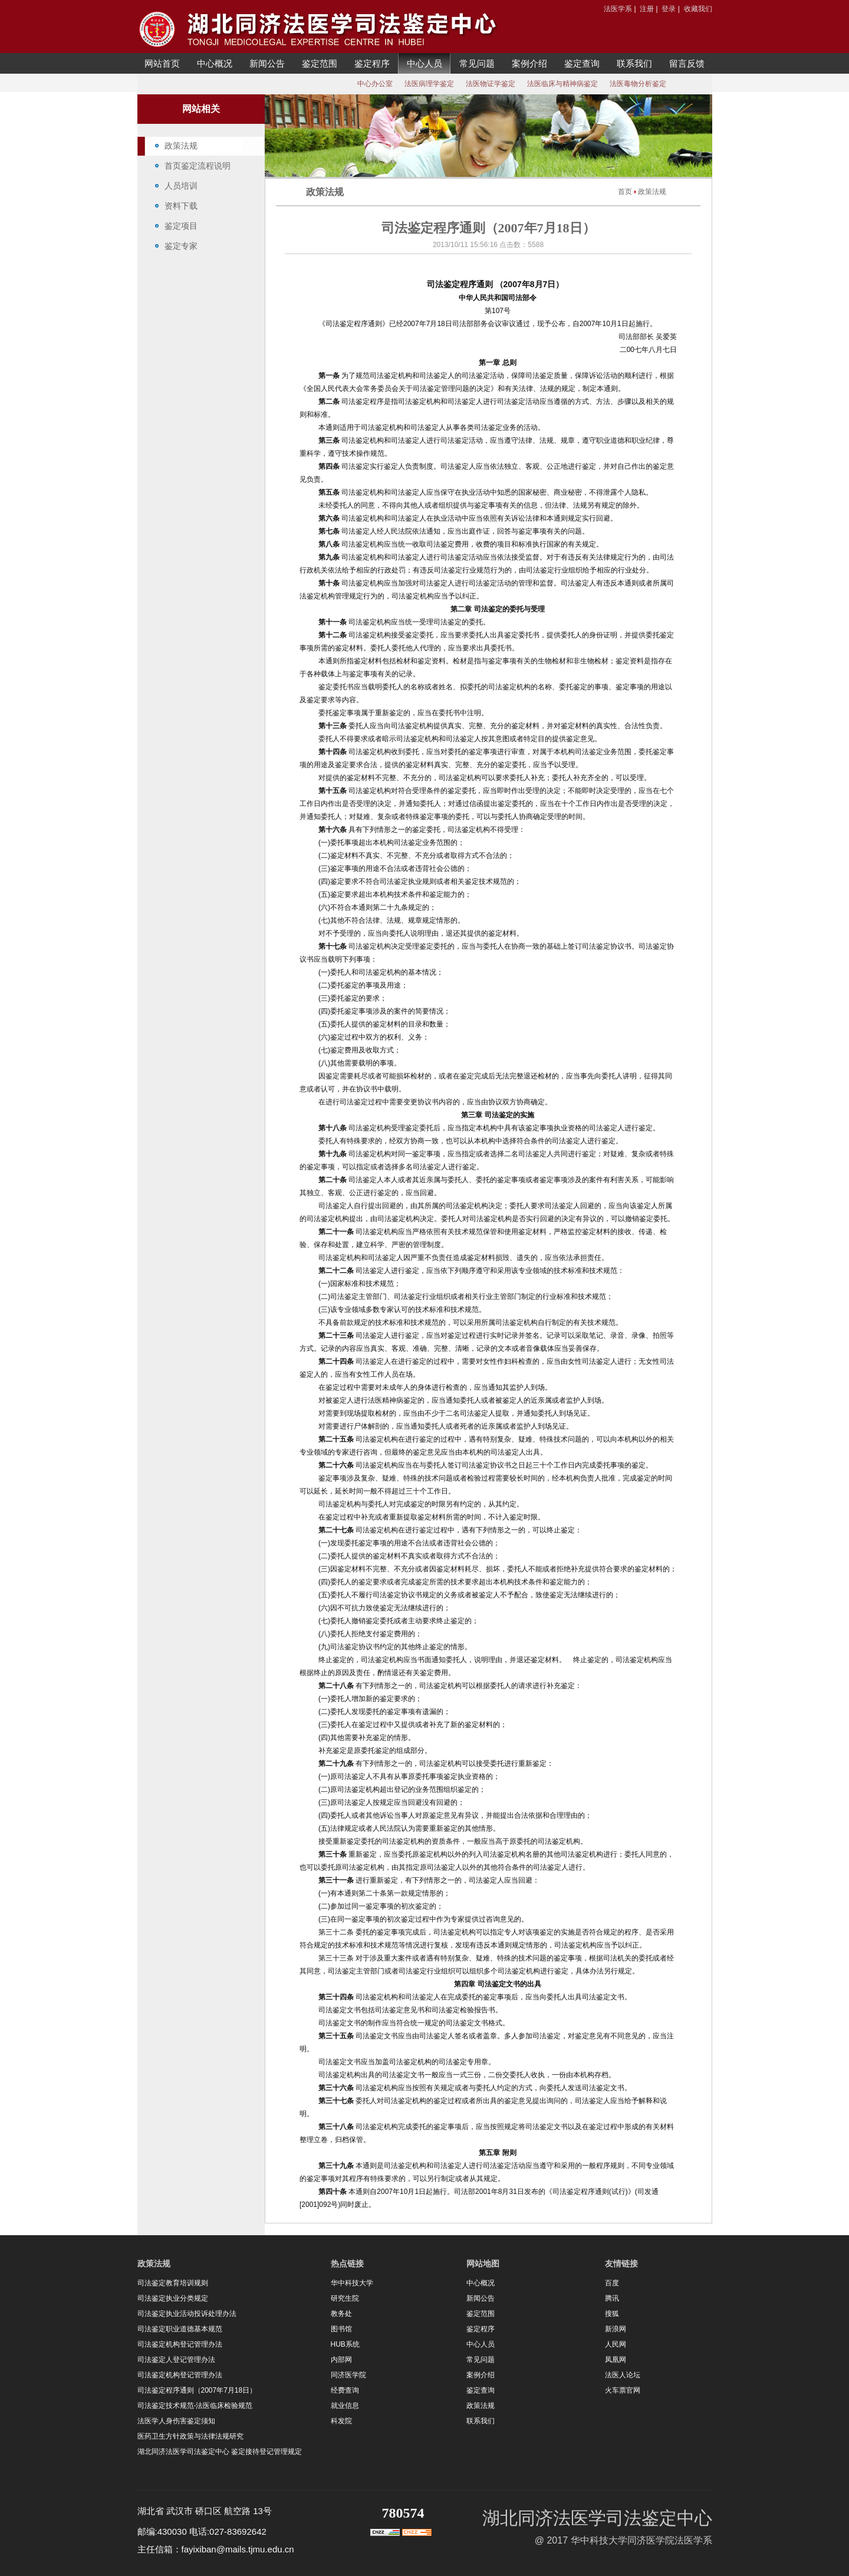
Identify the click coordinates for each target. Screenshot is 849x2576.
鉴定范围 (319, 63)
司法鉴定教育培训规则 (172, 2283)
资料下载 (181, 205)
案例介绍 (529, 63)
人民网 (615, 2344)
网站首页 (162, 63)
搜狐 (612, 2313)
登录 (669, 9)
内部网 (341, 2359)
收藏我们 (698, 9)
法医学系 (618, 9)
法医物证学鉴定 (490, 84)
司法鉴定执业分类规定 (172, 2298)
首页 (625, 191)
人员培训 (181, 185)
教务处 (341, 2313)
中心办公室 (375, 84)
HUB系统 (345, 2344)
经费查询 (345, 2390)
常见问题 (477, 63)
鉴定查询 (582, 63)
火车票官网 (622, 2390)
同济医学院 (348, 2375)
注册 (647, 9)
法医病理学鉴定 (429, 84)
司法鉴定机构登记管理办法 (179, 2344)
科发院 (341, 2421)
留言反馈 (687, 63)
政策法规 (181, 145)
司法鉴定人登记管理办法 (176, 2359)
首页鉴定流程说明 (197, 165)
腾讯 (612, 2298)
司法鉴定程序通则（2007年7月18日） (197, 2390)
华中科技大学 (352, 2283)
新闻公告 (267, 63)
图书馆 (341, 2329)
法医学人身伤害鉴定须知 (176, 2421)
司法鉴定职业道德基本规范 (179, 2329)
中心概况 (214, 63)
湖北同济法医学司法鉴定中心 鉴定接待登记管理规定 (219, 2451)
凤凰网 (615, 2359)
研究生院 (345, 2298)
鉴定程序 (372, 63)
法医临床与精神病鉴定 (562, 84)
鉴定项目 (181, 226)
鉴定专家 (181, 246)
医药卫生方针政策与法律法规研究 (190, 2436)
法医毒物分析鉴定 (638, 84)
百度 (612, 2283)
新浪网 (615, 2329)
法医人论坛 (622, 2375)
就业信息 (345, 2405)
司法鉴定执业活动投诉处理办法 (186, 2313)
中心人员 (424, 63)
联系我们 (634, 63)
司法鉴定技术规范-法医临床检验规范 (195, 2405)
